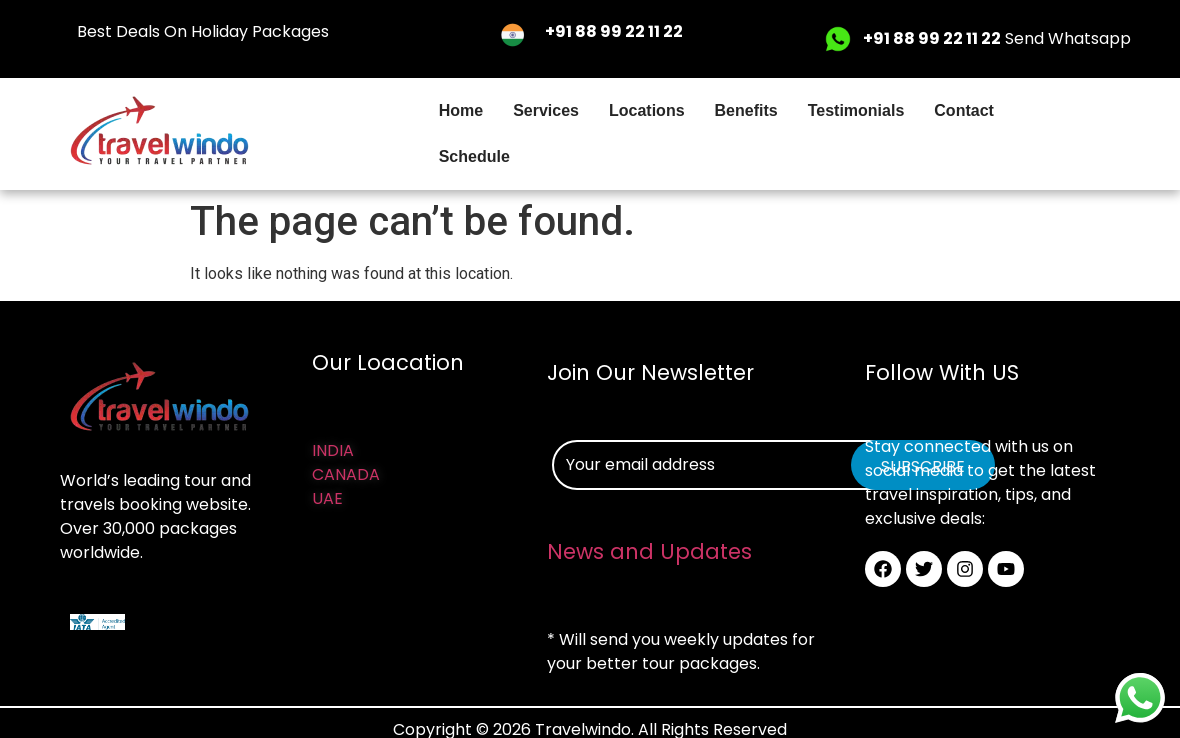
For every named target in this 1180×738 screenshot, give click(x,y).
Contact (964, 110)
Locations (647, 110)
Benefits (746, 110)
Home (461, 110)
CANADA (346, 474)
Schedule (474, 156)
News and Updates (649, 551)
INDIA (333, 450)
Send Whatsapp (997, 38)
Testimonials (856, 110)
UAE (327, 498)
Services (546, 110)
